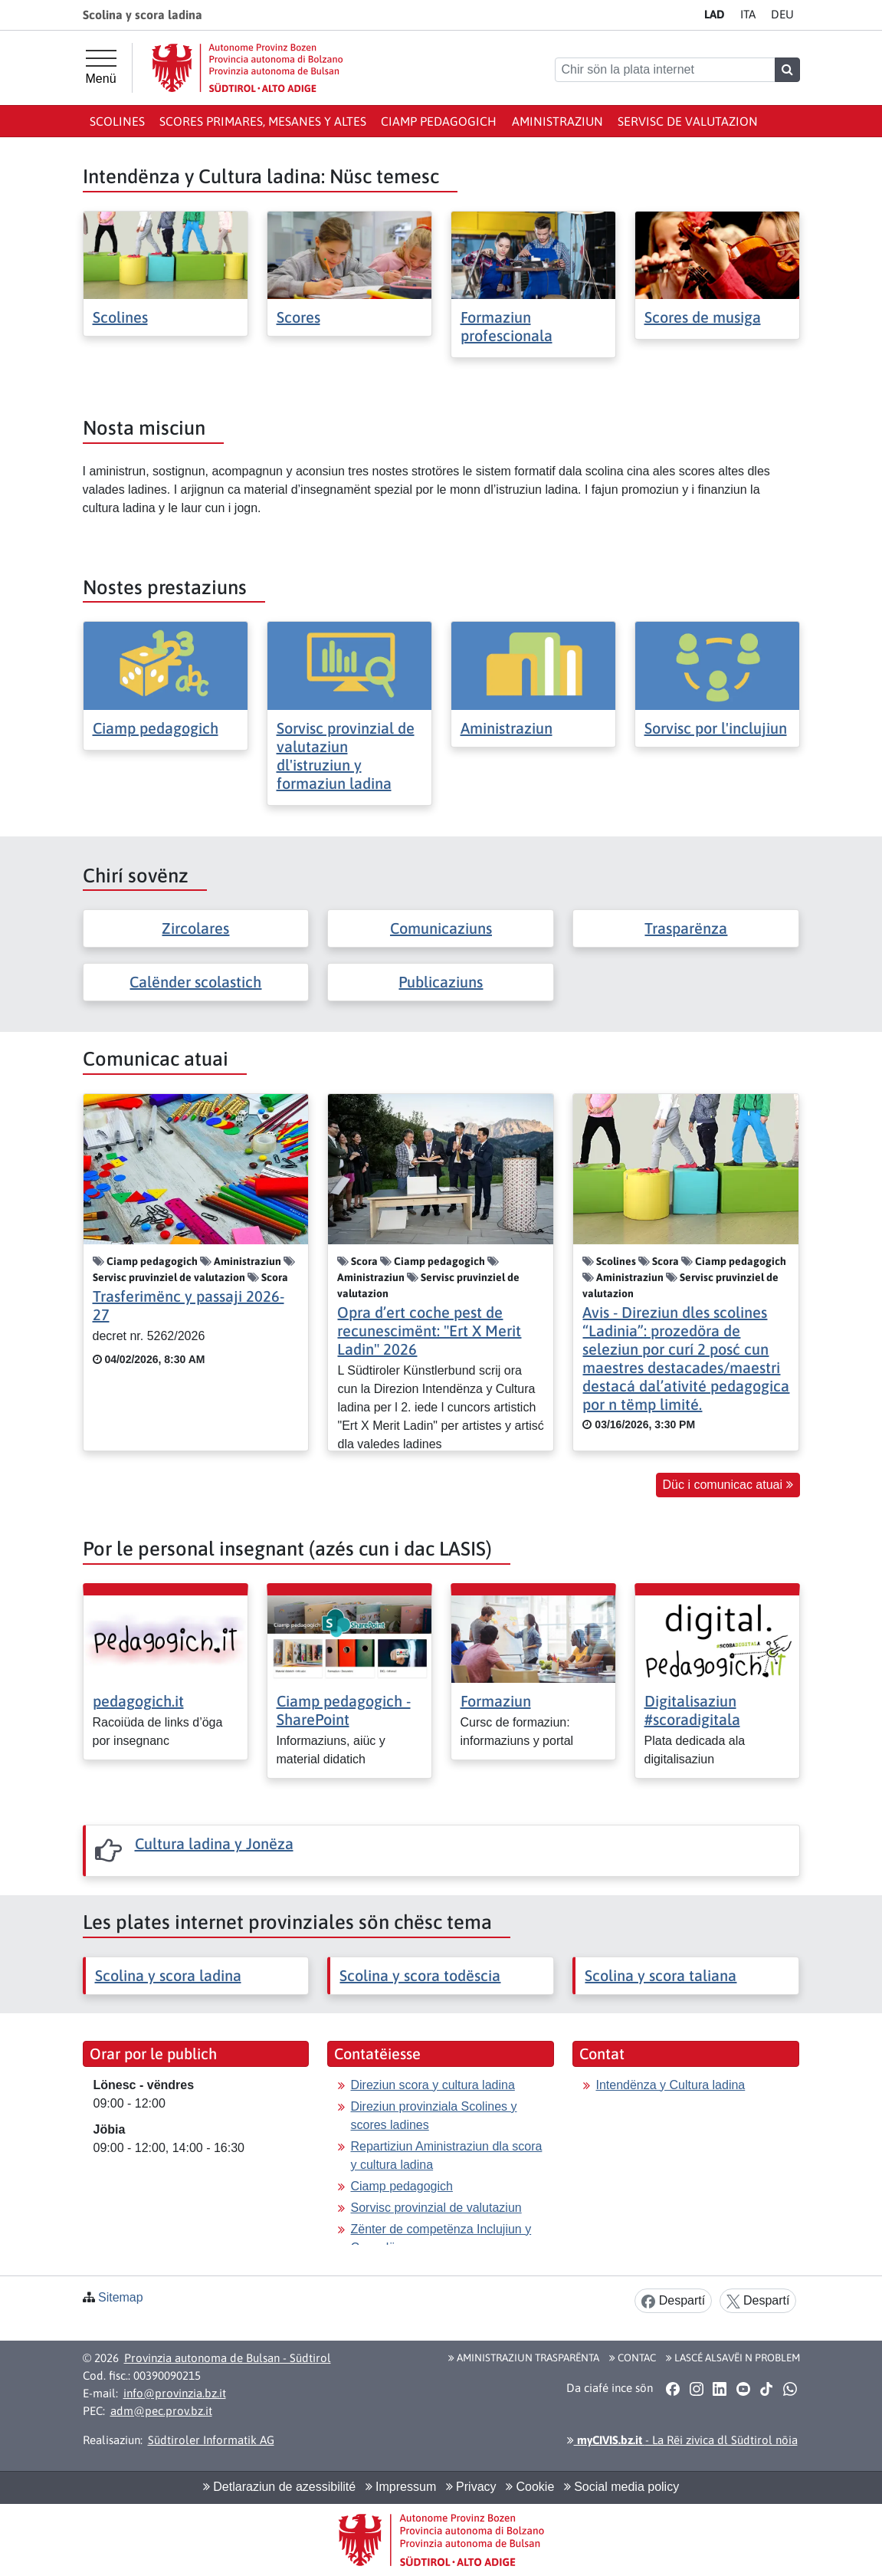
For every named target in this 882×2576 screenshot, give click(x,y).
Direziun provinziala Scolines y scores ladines (433, 2115)
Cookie (530, 2486)
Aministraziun (557, 121)
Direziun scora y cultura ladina (432, 2084)
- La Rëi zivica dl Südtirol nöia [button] (682, 2439)
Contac (632, 2357)
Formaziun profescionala (506, 326)
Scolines (117, 121)
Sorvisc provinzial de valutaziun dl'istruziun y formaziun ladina (346, 755)
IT (748, 14)
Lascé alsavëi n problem (733, 2357)
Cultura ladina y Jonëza (214, 1843)
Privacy (471, 2486)
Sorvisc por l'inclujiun (715, 728)
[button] (673, 2389)
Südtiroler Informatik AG (211, 2439)
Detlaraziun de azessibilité (279, 2486)
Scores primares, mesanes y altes (262, 121)
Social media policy (621, 2486)
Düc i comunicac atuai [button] (728, 1484)
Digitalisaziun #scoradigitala (692, 1710)
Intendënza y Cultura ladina (670, 2084)
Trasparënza (685, 928)
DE (782, 14)
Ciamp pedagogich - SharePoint (344, 1710)
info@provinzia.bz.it (174, 2393)
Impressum (401, 2486)
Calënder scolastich (195, 982)
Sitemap (120, 2297)
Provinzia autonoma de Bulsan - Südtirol (227, 2357)
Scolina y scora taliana (660, 1975)
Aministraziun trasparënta (523, 2357)
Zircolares (195, 928)
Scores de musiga (702, 317)
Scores (298, 317)
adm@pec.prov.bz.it (161, 2410)
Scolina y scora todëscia (419, 1975)
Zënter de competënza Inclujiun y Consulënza (440, 2238)
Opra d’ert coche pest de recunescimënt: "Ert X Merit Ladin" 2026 (429, 1330)
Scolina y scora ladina (168, 1975)
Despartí (673, 2301)
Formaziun (496, 1701)
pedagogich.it (138, 1701)
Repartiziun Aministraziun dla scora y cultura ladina (446, 2155)
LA (714, 14)
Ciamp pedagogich (439, 121)
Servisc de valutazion (688, 121)
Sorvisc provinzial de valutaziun (435, 2207)
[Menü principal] (101, 67)
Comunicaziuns (441, 928)
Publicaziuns (440, 982)
